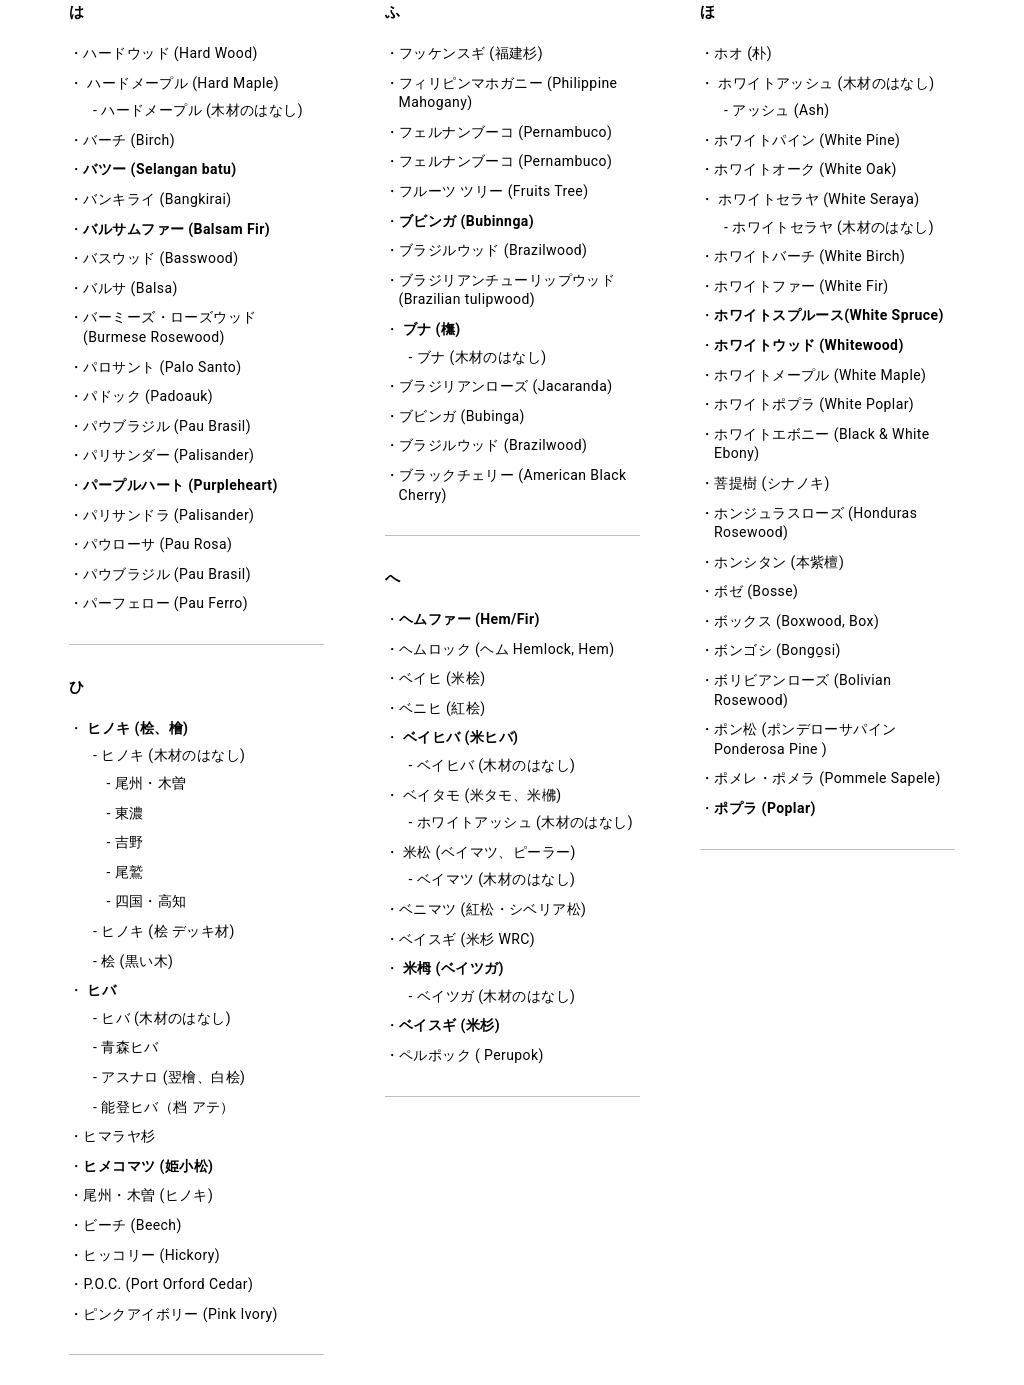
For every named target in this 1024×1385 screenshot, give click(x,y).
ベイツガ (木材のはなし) (496, 996)
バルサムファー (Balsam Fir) (176, 229)
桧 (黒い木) (137, 961)
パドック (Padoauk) (148, 396)
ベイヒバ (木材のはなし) (496, 765)
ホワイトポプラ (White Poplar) (814, 404)
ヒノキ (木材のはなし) (173, 755)
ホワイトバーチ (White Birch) (809, 256)
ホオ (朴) (743, 53)
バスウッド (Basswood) (160, 258)
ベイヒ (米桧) (442, 678)
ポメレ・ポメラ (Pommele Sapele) (827, 778)
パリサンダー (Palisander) (168, 455)
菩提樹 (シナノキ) (771, 483)
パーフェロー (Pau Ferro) (165, 603)
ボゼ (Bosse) (756, 591)
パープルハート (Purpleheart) (180, 485)
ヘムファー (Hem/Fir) (469, 619)
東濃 (129, 813)
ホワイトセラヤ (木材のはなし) (833, 227)
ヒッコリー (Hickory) (151, 1255)
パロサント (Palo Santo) (162, 367)
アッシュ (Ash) (780, 110)
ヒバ (101, 990)
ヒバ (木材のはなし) (166, 1018)
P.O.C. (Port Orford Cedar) (168, 1284)
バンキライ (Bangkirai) (157, 199)
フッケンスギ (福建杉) (471, 53)
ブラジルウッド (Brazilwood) (493, 250)
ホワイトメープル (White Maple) (820, 375)
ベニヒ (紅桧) (442, 708)
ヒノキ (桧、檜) (137, 728)
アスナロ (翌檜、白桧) (173, 1077)
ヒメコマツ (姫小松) (148, 1166)
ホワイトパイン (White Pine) (807, 140)
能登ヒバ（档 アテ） (168, 1107)
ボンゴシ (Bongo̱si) (777, 650)
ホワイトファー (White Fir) (801, 286)
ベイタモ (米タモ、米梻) (482, 795)
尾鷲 (129, 872)
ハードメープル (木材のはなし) (202, 110)
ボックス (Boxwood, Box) (796, 621)
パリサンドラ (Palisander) (168, 515)
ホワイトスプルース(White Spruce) (828, 315)
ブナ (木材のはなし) (482, 357)
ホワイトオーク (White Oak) (805, 169)
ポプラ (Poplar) (764, 808)
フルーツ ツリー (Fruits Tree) (494, 191)
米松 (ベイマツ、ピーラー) (489, 852)
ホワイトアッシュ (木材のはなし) (525, 822)
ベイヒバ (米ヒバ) (461, 737)
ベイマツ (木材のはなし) (496, 879)
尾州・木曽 (151, 783)
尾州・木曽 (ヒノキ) (148, 1195)
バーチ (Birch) (129, 140)
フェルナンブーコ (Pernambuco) (505, 132)
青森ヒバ (130, 1047)
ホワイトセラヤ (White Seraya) (818, 199)
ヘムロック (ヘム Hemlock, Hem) (507, 649)
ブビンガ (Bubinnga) (466, 221)
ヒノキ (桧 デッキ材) (168, 931)
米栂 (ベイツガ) (453, 968)
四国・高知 (151, 901)
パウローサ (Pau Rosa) (157, 544)
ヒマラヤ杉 (119, 1136)
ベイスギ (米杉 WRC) (467, 939)
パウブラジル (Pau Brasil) (167, 426)
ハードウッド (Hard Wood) (170, 53)
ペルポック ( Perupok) (471, 1055)
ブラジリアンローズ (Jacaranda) (506, 386)
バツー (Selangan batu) (159, 169)
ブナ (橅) (432, 329)
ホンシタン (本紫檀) (779, 562)
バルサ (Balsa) (130, 288)
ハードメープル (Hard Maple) (183, 83)
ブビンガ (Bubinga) (462, 416)
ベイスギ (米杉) (449, 1025)
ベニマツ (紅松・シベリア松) (492, 909)
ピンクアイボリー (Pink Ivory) (180, 1314)
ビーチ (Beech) (132, 1225)
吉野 (129, 842)
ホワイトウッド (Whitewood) (808, 345)
